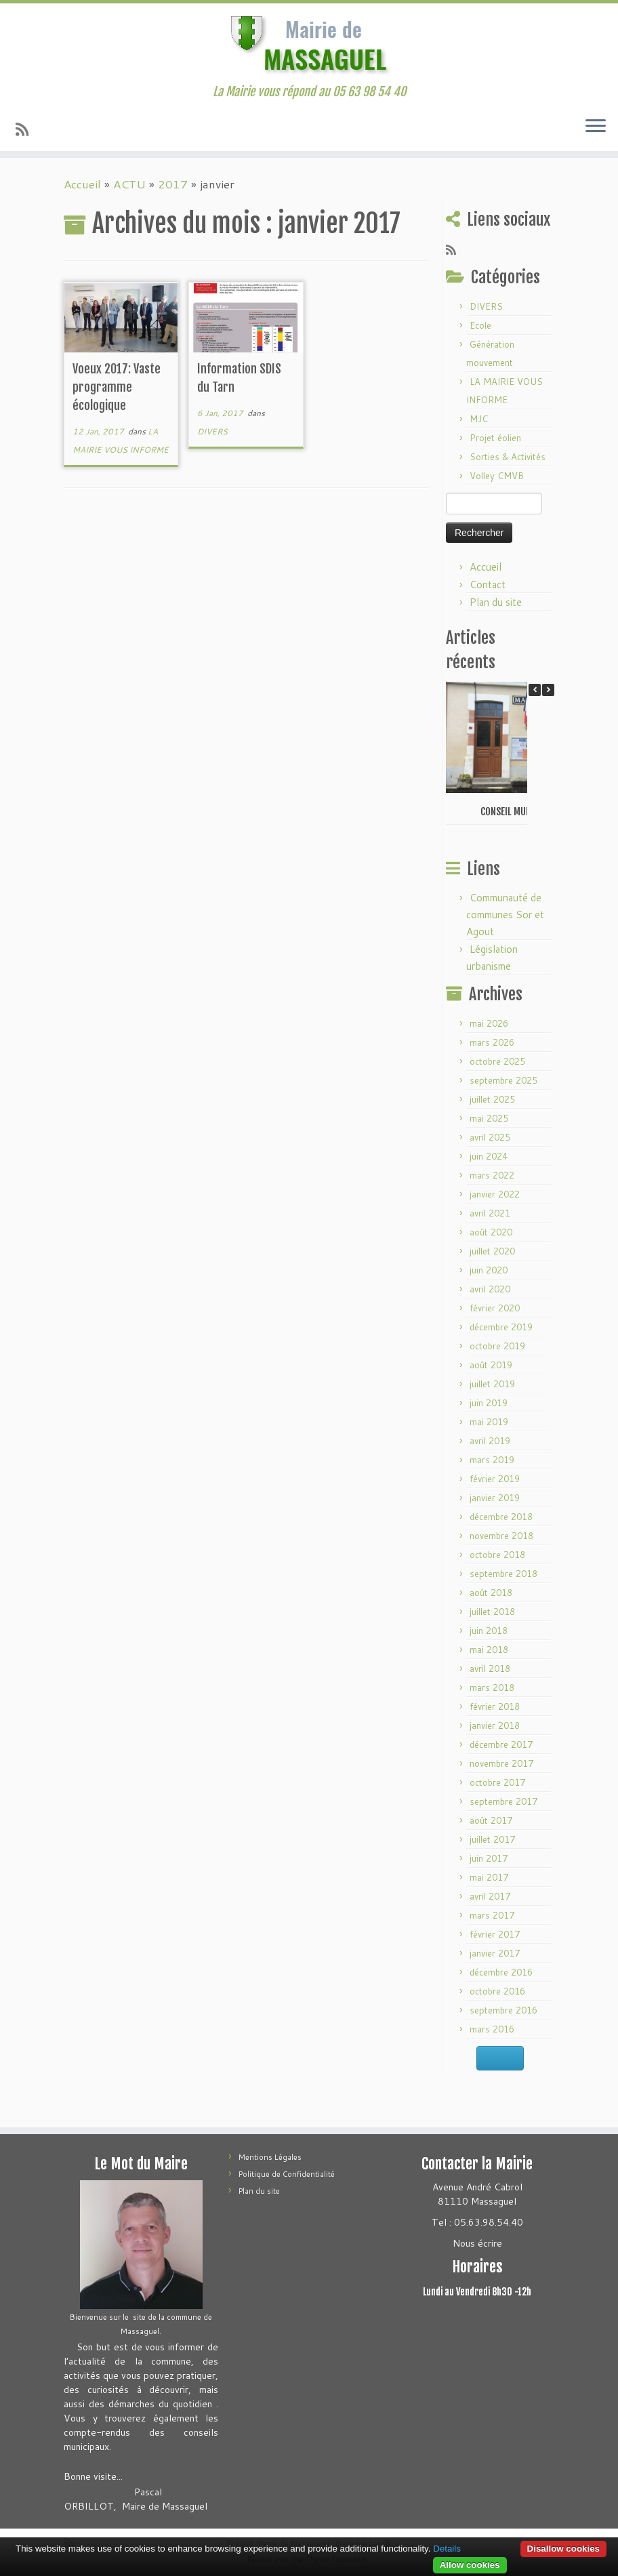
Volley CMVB (497, 476)
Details (447, 2548)
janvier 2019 (495, 1498)
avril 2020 (490, 1289)
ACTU (129, 184)
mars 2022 (492, 1175)
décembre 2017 (501, 1744)
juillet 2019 (492, 1384)
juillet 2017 (492, 1839)
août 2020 (491, 1232)
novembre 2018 (501, 1536)
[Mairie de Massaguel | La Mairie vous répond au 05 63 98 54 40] (309, 44)
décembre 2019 (501, 1327)
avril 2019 (490, 1441)
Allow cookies (470, 2565)
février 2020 (495, 1308)
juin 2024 (489, 1156)
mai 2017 (489, 1877)
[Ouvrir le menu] (595, 127)
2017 (173, 184)
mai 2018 (489, 1649)
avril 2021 (490, 1213)
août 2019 (491, 1365)
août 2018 (491, 1593)
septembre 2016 (503, 2010)
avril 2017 (490, 1896)
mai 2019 (489, 1422)
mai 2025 (489, 1118)
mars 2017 (492, 1915)
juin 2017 (489, 1858)
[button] (548, 690)
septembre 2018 (503, 1574)
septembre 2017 (503, 1801)
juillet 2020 (492, 1251)
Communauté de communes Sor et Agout (505, 915)
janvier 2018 (495, 1725)
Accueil (82, 184)
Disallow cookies (563, 2548)
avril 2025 (490, 1137)
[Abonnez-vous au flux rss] (26, 129)
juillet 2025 (492, 1099)
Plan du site (496, 602)
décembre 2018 (501, 1517)
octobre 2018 (497, 1555)
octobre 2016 (497, 1991)
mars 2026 (492, 1042)
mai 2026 (489, 1023)
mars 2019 (492, 1460)
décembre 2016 (501, 1972)
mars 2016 (492, 2029)
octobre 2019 (497, 1346)
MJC (479, 419)
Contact (488, 584)
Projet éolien (495, 438)
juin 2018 (489, 1630)
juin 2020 (489, 1270)
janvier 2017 (495, 1953)
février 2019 (495, 1479)
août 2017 (491, 1820)
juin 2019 (489, 1403)
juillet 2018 (492, 1612)
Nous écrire (477, 2243)
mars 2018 (492, 1687)
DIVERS (212, 431)
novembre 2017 (501, 1763)
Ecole (480, 325)
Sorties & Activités (507, 457)
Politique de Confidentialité (287, 2174)
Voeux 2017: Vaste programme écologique (117, 387)
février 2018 (495, 1706)
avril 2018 (490, 1668)
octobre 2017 (497, 1782)
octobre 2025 (497, 1061)
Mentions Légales (270, 2157)
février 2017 (495, 1934)
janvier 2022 (495, 1194)
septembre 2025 (503, 1080)
